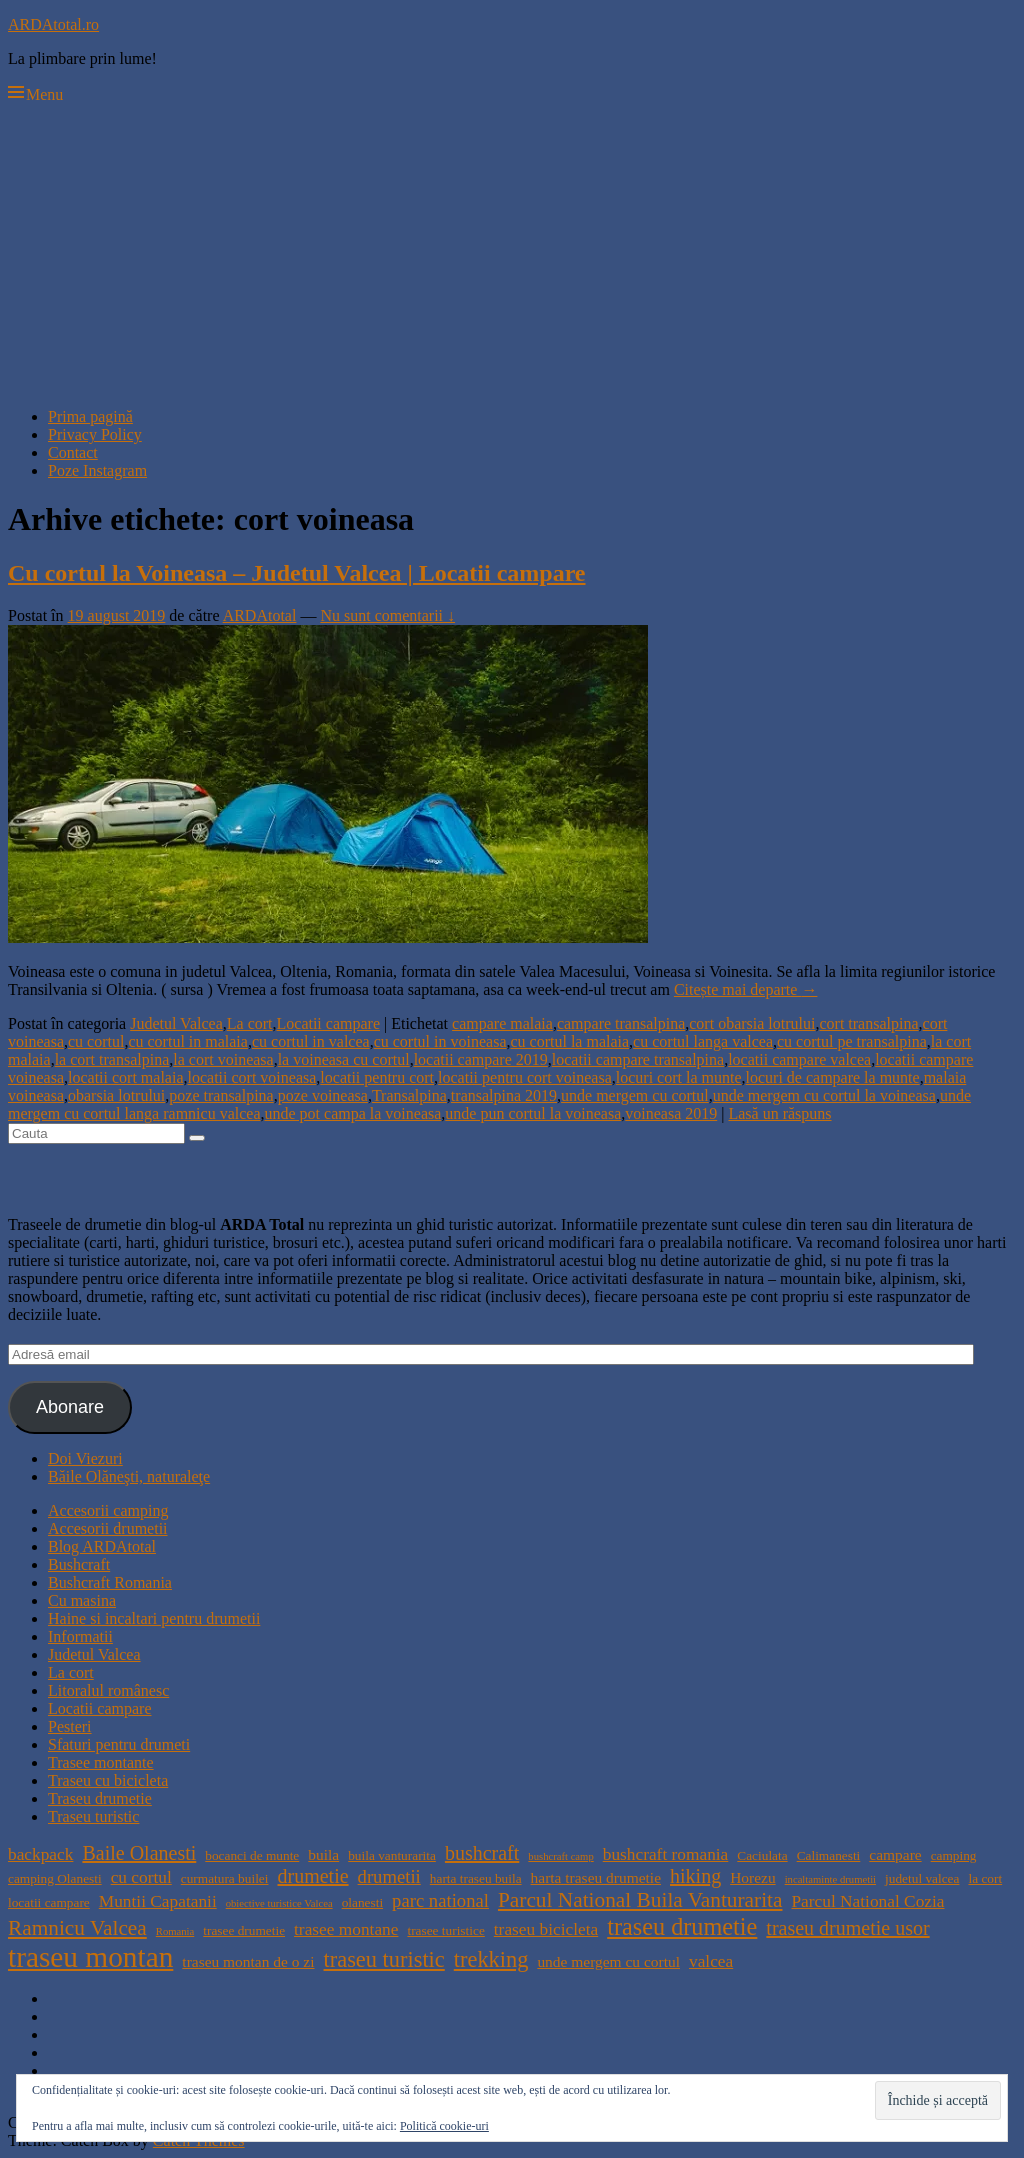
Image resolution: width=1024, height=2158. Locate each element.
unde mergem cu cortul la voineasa (824, 1095)
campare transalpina (621, 1023)
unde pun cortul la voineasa (533, 1113)
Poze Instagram (97, 470)
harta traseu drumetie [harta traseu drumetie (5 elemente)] (596, 1877)
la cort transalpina (112, 1059)
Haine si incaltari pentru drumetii (154, 1618)
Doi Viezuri (85, 1458)
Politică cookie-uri (444, 2126)
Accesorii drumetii (108, 1528)
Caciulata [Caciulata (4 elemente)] (762, 1855)
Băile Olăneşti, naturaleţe (129, 1476)
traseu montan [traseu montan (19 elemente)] (90, 1957)
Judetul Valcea (176, 1023)
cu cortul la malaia (569, 1041)
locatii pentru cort (377, 1077)
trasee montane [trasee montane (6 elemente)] (346, 1929)
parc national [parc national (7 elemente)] (440, 1900)
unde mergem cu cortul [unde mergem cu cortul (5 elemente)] (608, 1961)
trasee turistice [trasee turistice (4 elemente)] (445, 1930)
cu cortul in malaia (188, 1041)
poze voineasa (323, 1095)
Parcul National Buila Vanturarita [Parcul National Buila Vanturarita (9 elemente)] (640, 1900)
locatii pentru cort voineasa (525, 1077)
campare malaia (502, 1023)
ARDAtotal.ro (53, 24)
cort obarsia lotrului (752, 1023)
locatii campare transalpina (638, 1059)
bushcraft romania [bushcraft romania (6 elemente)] (666, 1854)
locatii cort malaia (126, 1077)
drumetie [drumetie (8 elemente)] (312, 1876)
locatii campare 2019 (481, 1059)
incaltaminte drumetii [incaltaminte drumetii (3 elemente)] (830, 1879)
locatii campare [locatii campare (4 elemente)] (49, 1902)
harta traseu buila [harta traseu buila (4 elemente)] (476, 1878)
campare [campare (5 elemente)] (895, 1854)
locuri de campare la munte (833, 1077)
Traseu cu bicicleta (108, 1780)
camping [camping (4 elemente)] (954, 1855)
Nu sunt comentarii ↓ (387, 615)
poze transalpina (221, 1095)
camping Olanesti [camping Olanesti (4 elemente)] (55, 1878)
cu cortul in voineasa (440, 1041)
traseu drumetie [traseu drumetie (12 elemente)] (682, 1926)
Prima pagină (90, 416)
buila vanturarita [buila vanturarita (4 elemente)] (392, 1855)
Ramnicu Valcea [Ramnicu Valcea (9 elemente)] (77, 1928)
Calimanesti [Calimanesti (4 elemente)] (829, 1855)
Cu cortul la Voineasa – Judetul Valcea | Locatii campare (297, 573)
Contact (73, 452)
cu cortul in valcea (311, 1041)
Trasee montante (101, 1762)
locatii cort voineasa (251, 1077)
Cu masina (82, 1600)
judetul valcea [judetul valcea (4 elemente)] (922, 1878)
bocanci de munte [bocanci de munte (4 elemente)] (252, 1855)
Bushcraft (79, 1564)
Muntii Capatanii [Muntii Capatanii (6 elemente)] (158, 1901)
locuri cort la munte (679, 1077)
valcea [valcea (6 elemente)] (711, 1961)
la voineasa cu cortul (344, 1059)
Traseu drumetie (100, 1798)
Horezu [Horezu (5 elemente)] (752, 1877)
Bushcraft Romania (110, 1582)
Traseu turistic (93, 1816)
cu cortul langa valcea (703, 1041)
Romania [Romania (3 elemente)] (175, 1931)
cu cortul (96, 1041)
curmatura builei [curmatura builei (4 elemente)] (225, 1878)
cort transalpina (868, 1023)
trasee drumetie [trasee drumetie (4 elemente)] (244, 1930)
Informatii (80, 1636)
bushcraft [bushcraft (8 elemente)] (482, 1853)
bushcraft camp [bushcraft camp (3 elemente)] (560, 1856)
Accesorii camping (108, 1510)
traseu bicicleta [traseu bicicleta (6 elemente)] (546, 1929)
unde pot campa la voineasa (352, 1113)
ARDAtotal (260, 615)
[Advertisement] (512, 252)
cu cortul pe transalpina (852, 1041)
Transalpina (409, 1095)
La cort (250, 1023)
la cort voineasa (223, 1059)
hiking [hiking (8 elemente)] (695, 1876)
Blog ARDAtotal (102, 1546)
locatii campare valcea (799, 1059)
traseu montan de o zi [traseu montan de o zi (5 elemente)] (248, 1961)
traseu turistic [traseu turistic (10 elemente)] (384, 1959)
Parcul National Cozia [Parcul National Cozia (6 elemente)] (867, 1901)
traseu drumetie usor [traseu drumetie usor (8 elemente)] (847, 1928)
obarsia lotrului (116, 1095)
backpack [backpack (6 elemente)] (40, 1854)
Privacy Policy (95, 434)
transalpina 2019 (504, 1095)
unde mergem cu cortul (635, 1095)
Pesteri (70, 1726)
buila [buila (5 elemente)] (323, 1854)
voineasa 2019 (671, 1113)
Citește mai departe (746, 989)
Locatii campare (329, 1023)
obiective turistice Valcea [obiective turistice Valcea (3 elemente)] (279, 1903)
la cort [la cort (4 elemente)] (985, 1878)
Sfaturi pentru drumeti (119, 1744)
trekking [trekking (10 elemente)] (491, 1959)
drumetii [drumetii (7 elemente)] (389, 1876)
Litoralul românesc (108, 1690)
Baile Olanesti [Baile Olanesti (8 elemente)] (139, 1853)
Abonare (70, 1407)
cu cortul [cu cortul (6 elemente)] (141, 1877)
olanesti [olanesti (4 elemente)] (362, 1902)
